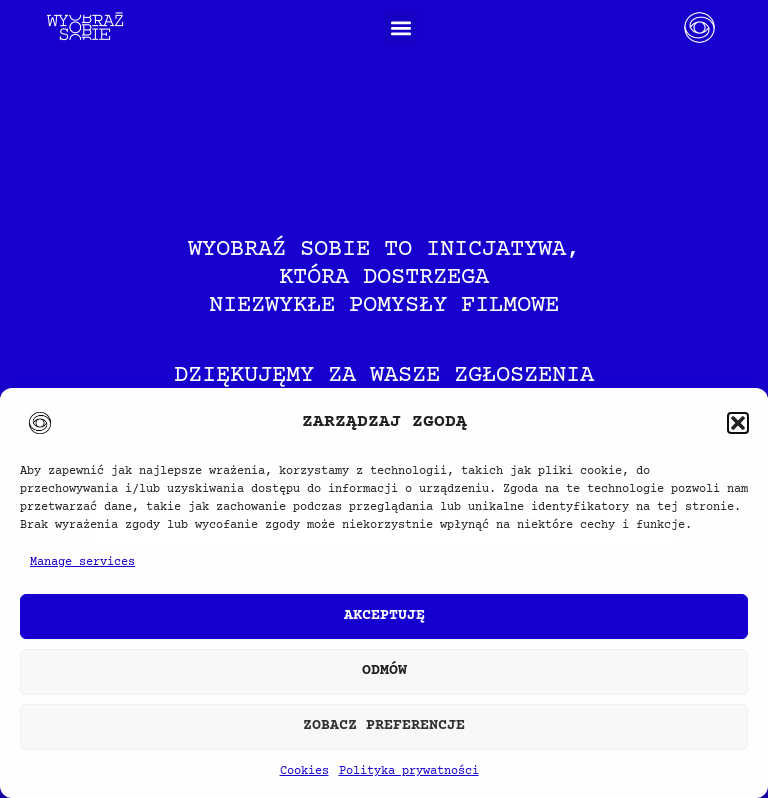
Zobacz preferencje (384, 725)
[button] (738, 423)
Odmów (384, 670)
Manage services (82, 562)
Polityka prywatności (409, 771)
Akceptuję (384, 615)
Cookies (304, 771)
